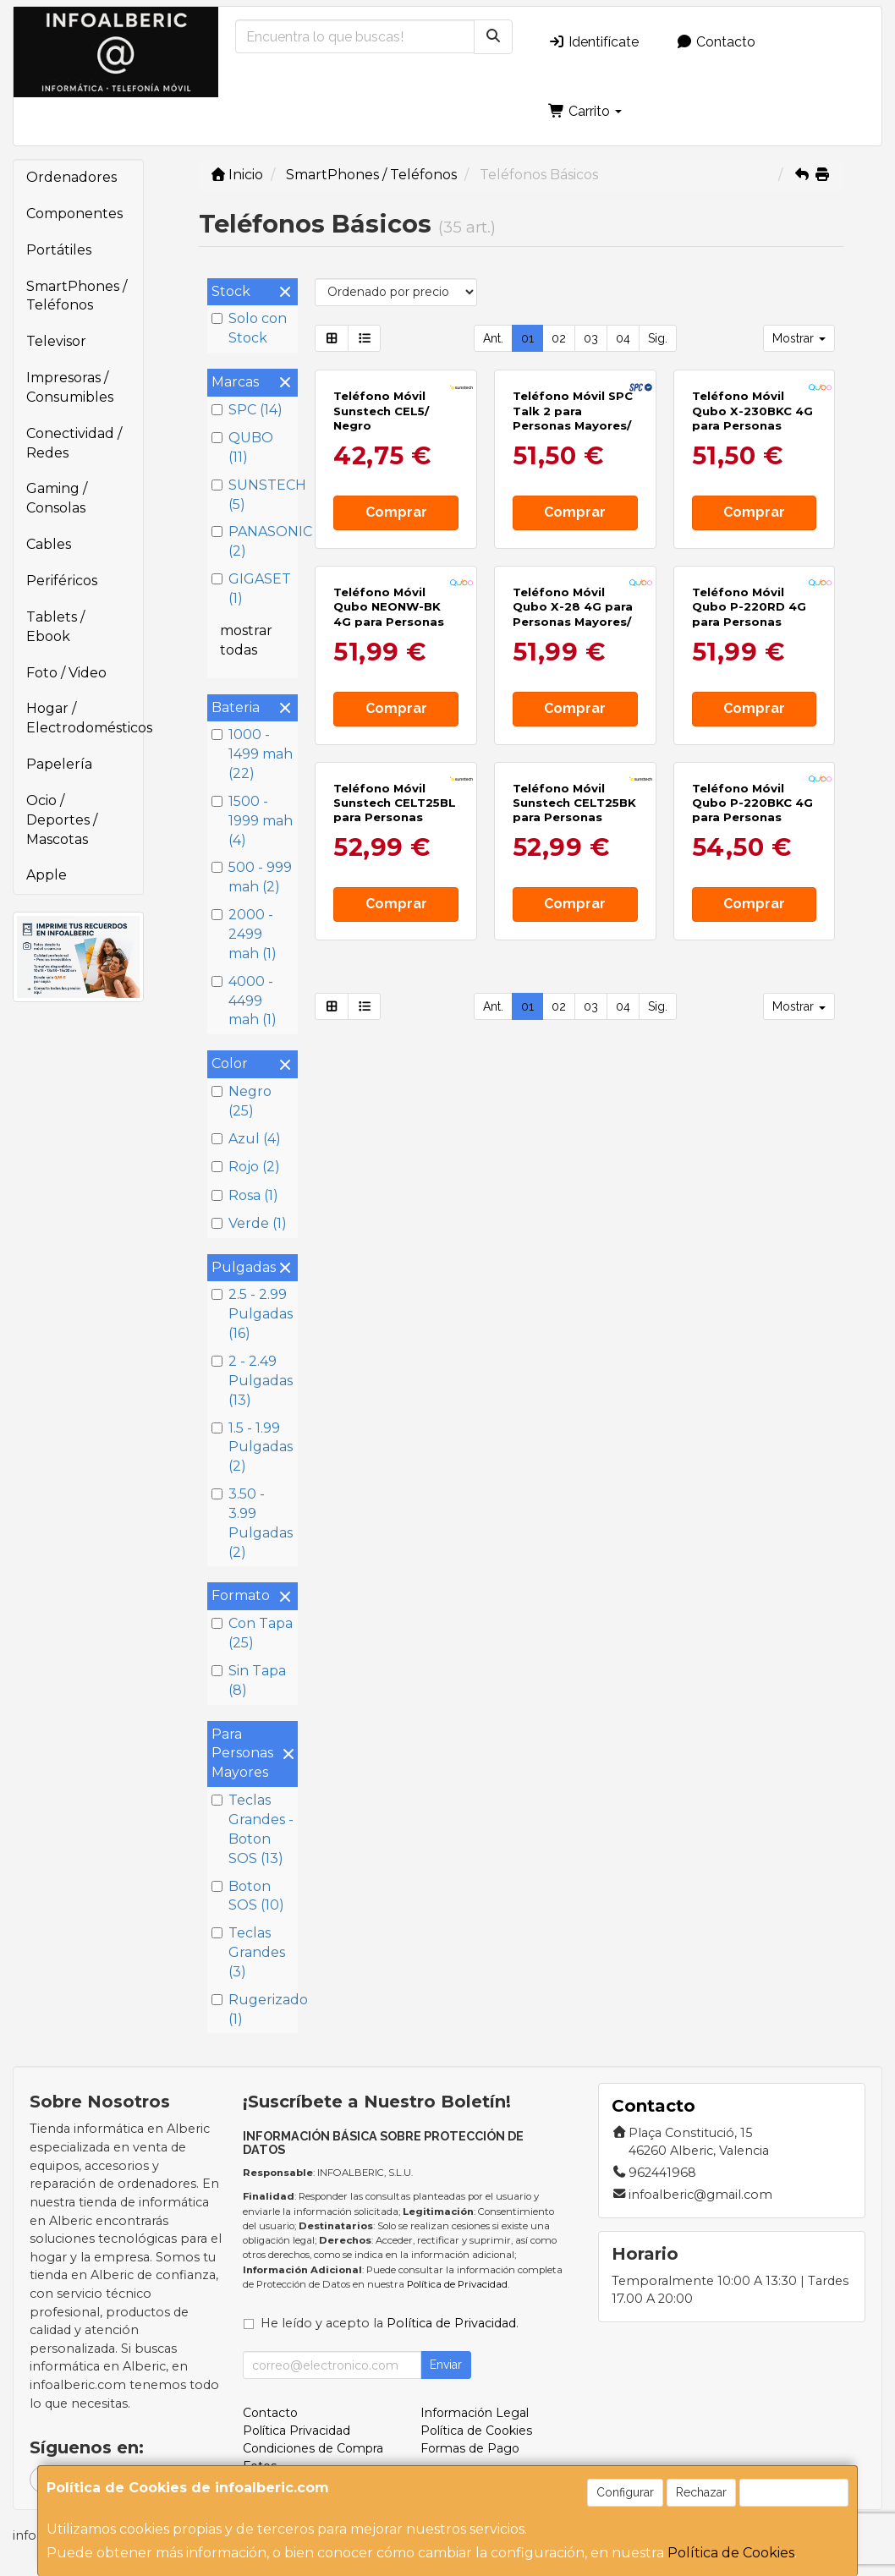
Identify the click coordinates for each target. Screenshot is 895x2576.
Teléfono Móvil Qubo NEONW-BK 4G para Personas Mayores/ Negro (388, 856)
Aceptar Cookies (794, 2492)
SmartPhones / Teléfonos (76, 296)
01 (527, 338)
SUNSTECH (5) (252, 494)
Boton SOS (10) (247, 1896)
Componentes (74, 214)
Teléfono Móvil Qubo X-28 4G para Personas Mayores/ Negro (573, 856)
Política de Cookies (730, 2553)
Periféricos (61, 581)
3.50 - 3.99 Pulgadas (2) (252, 1523)
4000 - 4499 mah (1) (244, 1000)
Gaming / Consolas (56, 498)
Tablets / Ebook (55, 626)
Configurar (625, 2492)
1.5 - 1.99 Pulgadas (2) (252, 1447)
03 (591, 338)
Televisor (56, 341)
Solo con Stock (249, 328)
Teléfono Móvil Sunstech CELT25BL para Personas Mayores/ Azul (394, 1174)
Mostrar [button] (799, 338)
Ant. (493, 338)
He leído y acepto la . (390, 2323)
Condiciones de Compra (313, 2448)
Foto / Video (66, 673)
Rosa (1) (244, 1195)
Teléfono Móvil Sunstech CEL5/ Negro (381, 532)
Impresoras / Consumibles (69, 387)
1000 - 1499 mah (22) (252, 753)
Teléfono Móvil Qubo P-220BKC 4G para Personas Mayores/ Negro (752, 1174)
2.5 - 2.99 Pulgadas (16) (252, 1313)
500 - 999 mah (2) (251, 877)
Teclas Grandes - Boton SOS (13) (252, 1829)
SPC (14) (247, 410)
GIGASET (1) (251, 588)
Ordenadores (71, 177)
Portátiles (58, 250)
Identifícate (593, 42)
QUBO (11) (242, 447)
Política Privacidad (296, 2430)
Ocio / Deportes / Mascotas (61, 819)
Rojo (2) (245, 1167)
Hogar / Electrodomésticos (84, 718)
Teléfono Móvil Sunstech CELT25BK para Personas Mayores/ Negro (574, 1174)
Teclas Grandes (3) (248, 1952)
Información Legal (474, 2412)
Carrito (585, 111)
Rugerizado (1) (252, 2009)
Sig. (657, 338)
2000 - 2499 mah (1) (244, 934)
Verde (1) (249, 1223)
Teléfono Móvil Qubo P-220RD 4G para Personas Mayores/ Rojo (749, 856)
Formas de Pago (469, 2448)
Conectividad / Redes (74, 443)
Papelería (59, 764)
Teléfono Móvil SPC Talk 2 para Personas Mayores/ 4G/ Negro (573, 539)
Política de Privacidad (457, 2284)
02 (559, 338)
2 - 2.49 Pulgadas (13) (252, 1380)
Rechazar (701, 2492)
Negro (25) (241, 1101)
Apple (46, 875)
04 (623, 338)
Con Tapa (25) (252, 1633)
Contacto (715, 42)
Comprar (396, 634)
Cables (48, 544)
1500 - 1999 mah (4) (252, 820)
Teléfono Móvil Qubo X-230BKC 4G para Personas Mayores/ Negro (752, 539)
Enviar (446, 2364)
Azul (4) (246, 1139)
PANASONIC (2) (252, 541)
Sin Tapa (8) (248, 1680)
